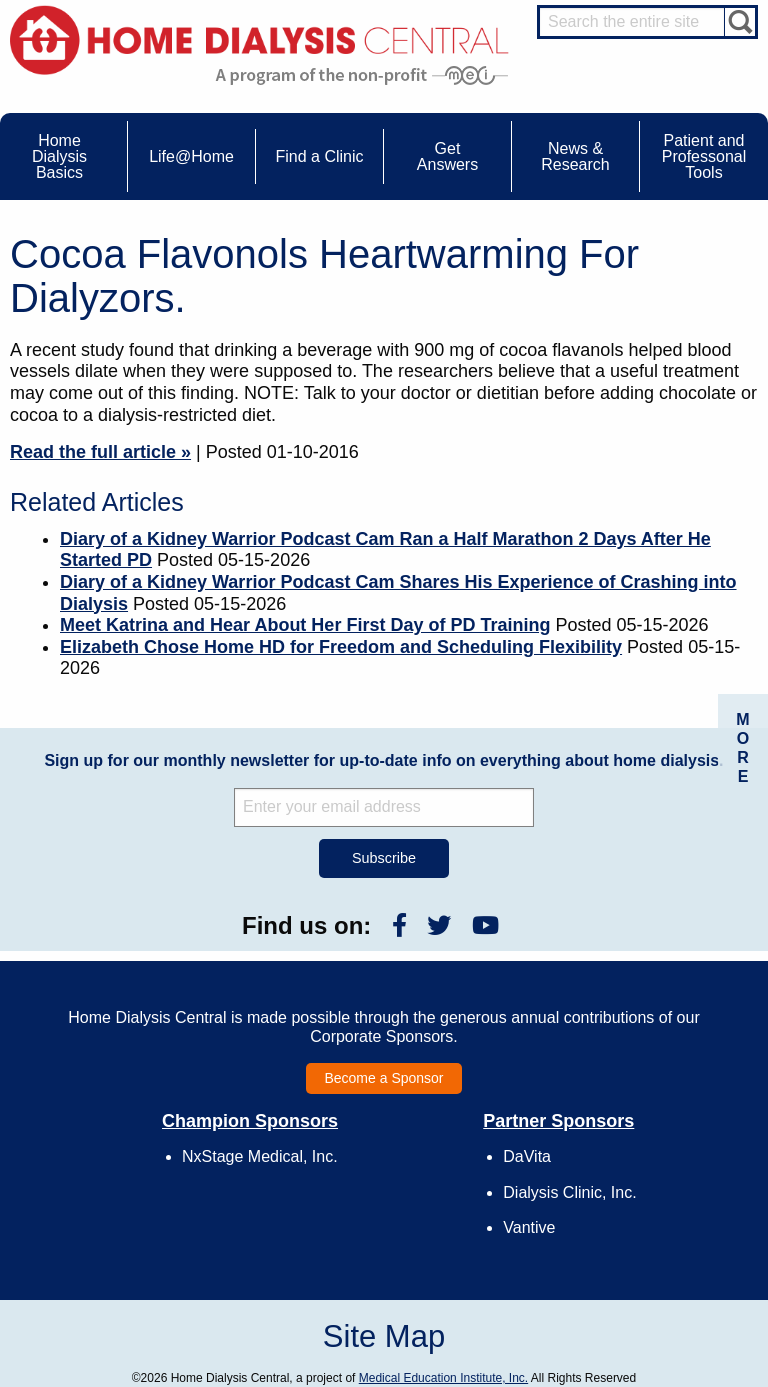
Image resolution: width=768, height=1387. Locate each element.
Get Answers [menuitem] (447, 156)
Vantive (529, 1227)
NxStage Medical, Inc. (260, 1156)
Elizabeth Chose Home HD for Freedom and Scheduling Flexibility (341, 647)
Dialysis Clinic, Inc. (569, 1192)
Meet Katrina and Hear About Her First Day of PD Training (305, 625)
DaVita (527, 1156)
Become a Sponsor (383, 1078)
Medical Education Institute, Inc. (443, 1378)
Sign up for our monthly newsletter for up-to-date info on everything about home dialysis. (383, 760)
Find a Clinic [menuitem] (319, 156)
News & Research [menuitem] (575, 156)
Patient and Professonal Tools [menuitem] (704, 156)
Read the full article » (100, 452)
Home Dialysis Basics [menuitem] (59, 156)
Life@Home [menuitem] (191, 156)
